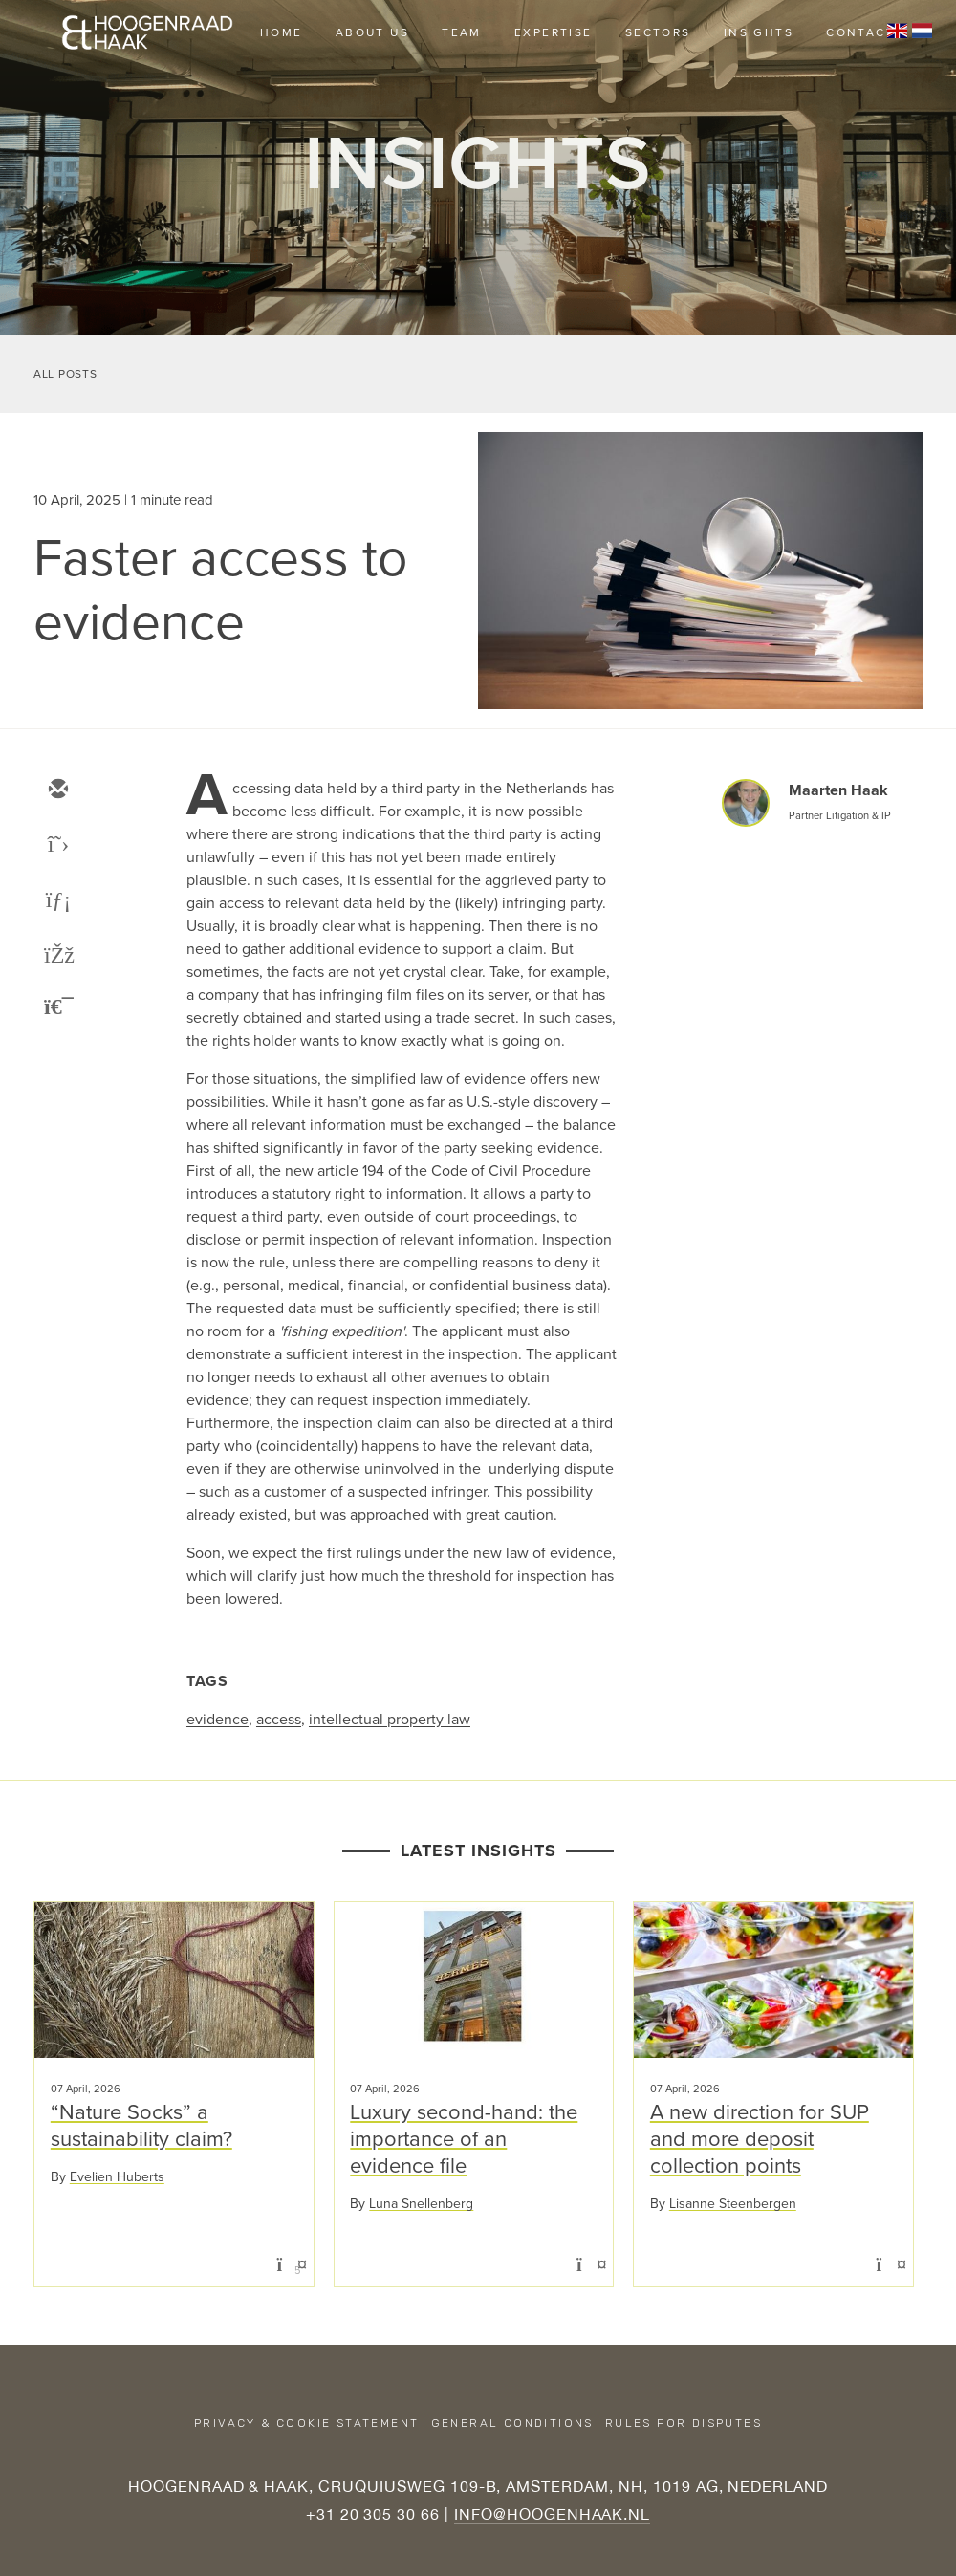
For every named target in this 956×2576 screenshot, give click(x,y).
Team (462, 32)
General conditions (512, 2423)
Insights (758, 32)
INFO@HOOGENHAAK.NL (552, 2513)
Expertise (553, 32)
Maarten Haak (838, 790)
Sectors (658, 32)
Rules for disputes (683, 2423)
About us (372, 32)
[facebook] (57, 956)
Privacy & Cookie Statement (306, 2423)
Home (281, 32)
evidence (217, 1719)
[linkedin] (57, 901)
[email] (57, 790)
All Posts (65, 373)
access (278, 1719)
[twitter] (57, 846)
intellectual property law (389, 1719)
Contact (860, 32)
